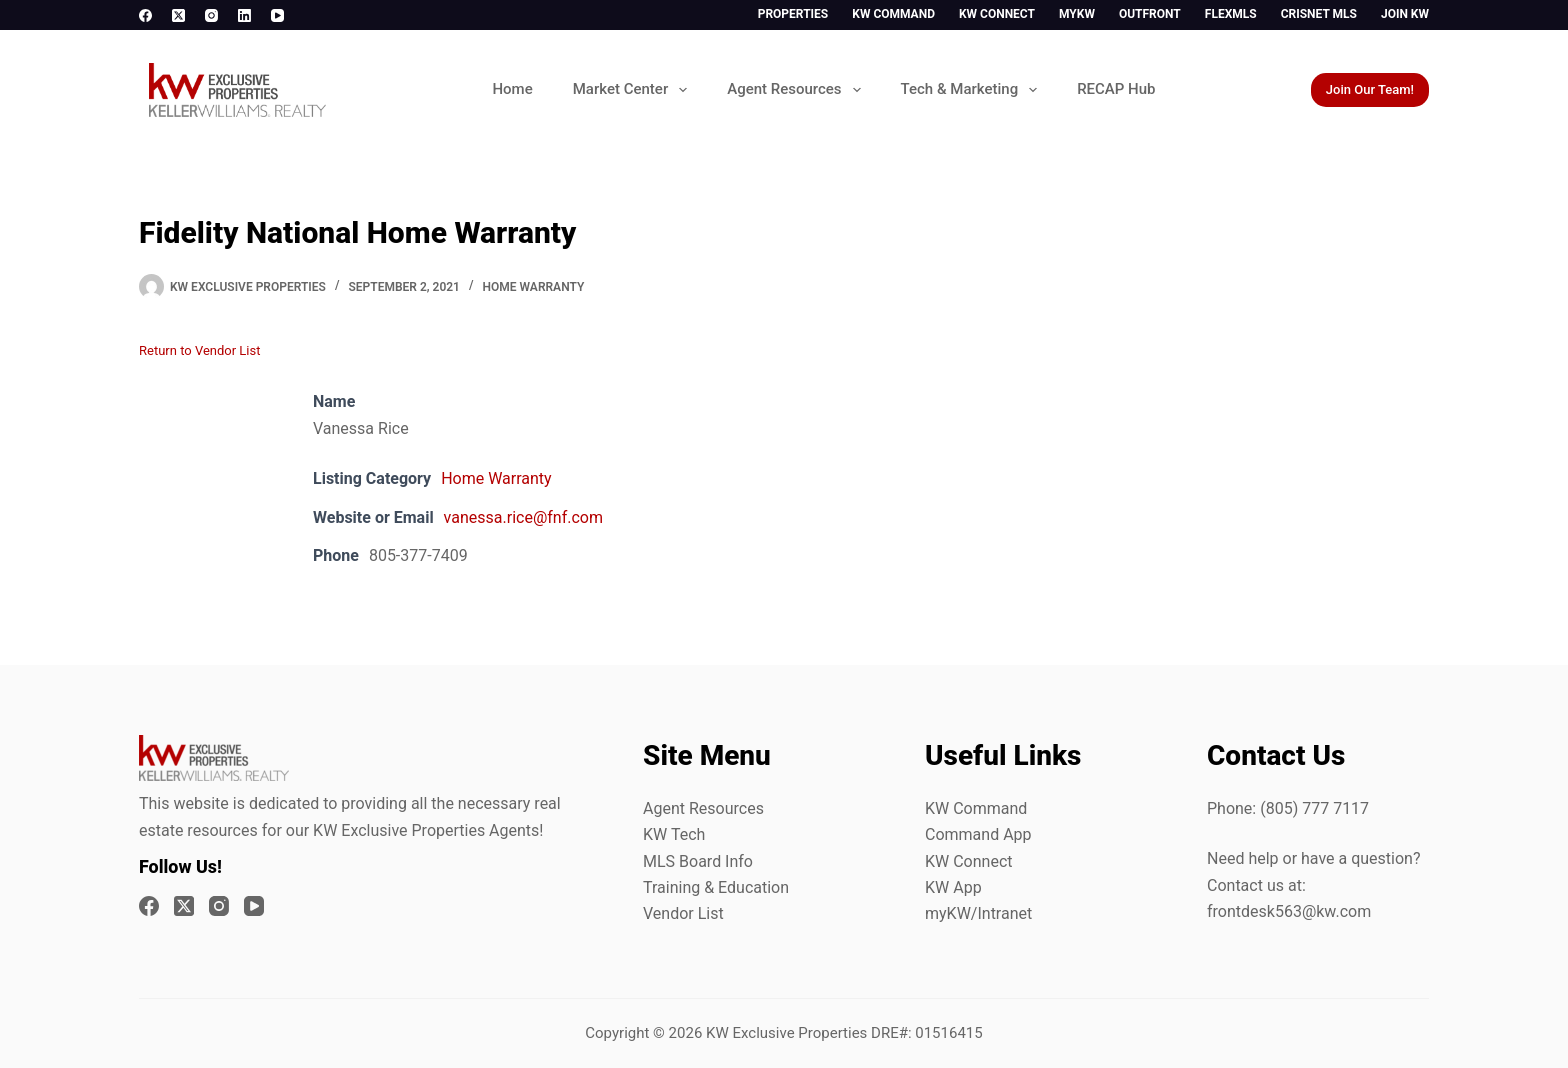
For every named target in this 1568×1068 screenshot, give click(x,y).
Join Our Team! (1370, 89)
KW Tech (674, 834)
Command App (978, 834)
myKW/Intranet (978, 913)
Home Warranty (534, 287)
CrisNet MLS (1319, 14)
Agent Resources (797, 90)
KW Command (893, 14)
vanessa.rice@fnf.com (523, 517)
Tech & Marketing (973, 90)
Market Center (634, 90)
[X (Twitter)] (178, 15)
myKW (1077, 14)
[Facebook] (145, 15)
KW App (953, 887)
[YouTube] (277, 15)
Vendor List (683, 913)
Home (512, 89)
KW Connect (997, 14)
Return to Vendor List (199, 350)
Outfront (1150, 14)
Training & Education (716, 887)
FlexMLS (1231, 14)
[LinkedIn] (244, 15)
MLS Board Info (698, 861)
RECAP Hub (1116, 89)
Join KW (1405, 14)
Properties (793, 14)
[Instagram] (211, 15)
